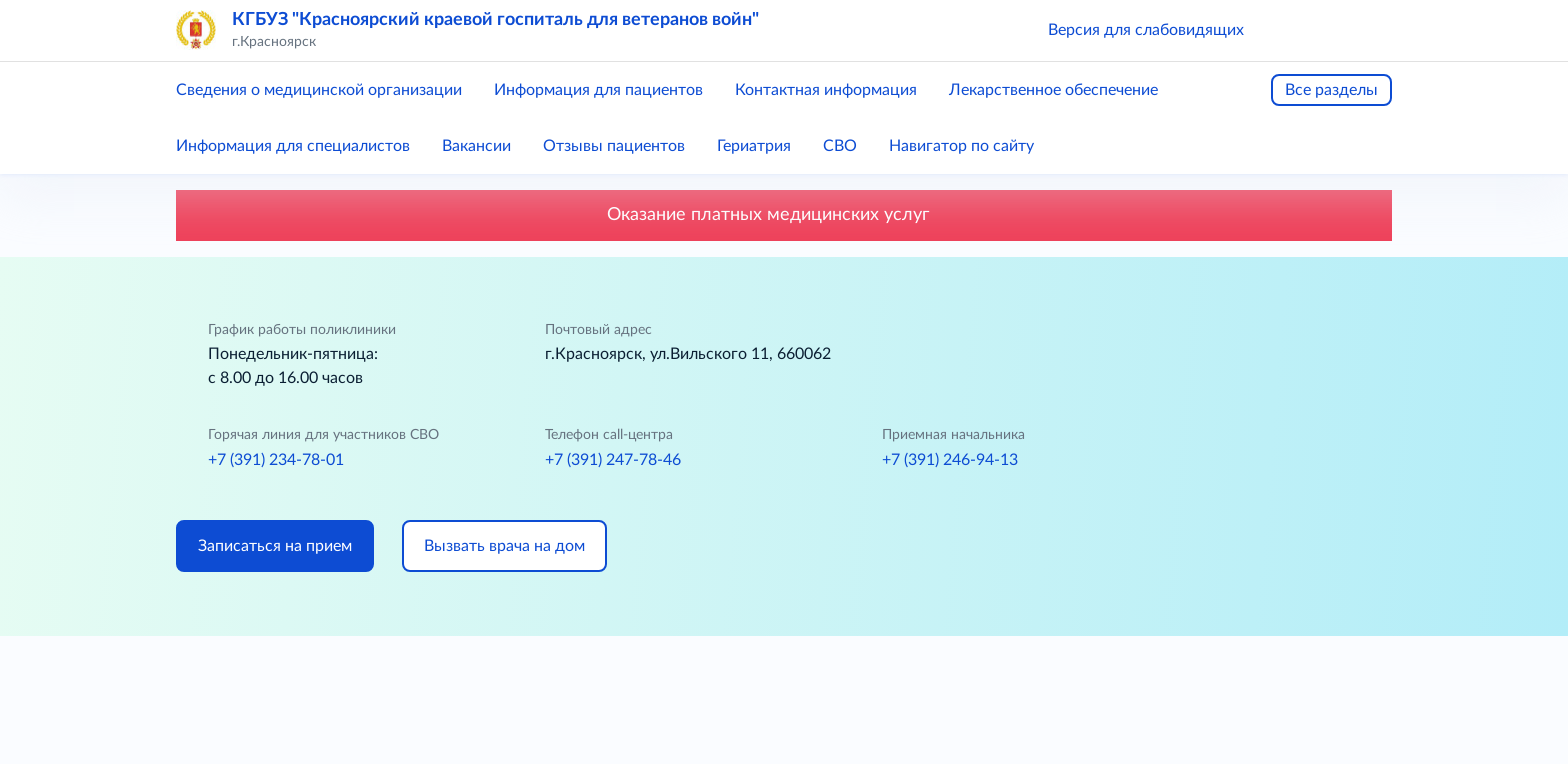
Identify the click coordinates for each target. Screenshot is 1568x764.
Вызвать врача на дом (504, 546)
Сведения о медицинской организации (319, 90)
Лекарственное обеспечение (1053, 90)
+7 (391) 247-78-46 (613, 460)
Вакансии (476, 146)
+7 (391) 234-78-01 (276, 460)
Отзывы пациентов (614, 146)
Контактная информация (826, 90)
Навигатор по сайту (961, 146)
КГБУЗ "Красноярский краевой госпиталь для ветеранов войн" (495, 20)
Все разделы (1331, 90)
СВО (840, 146)
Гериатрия (754, 146)
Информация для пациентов (598, 90)
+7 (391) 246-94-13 (950, 460)
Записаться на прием (275, 546)
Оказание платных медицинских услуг (784, 215)
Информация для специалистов (293, 146)
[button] (1288, 30)
